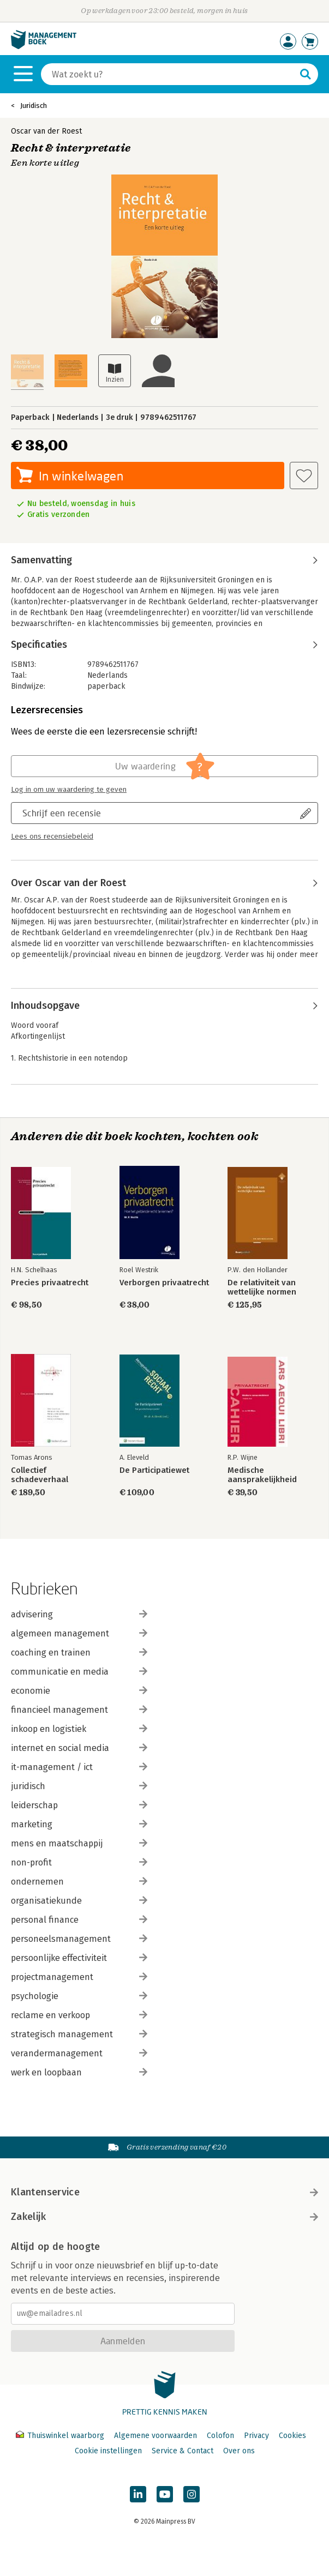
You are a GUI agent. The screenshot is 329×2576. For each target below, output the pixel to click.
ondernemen (79, 1881)
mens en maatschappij (79, 1843)
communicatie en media (79, 1671)
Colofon (220, 2435)
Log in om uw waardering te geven (69, 789)
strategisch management (79, 2034)
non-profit (79, 1862)
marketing (79, 1824)
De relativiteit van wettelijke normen (262, 1287)
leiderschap (79, 1805)
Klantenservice (164, 2192)
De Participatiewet (154, 1470)
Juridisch (33, 105)
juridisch (79, 1786)
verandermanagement (79, 2053)
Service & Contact (182, 2450)
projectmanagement (79, 1977)
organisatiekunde (79, 1900)
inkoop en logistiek (79, 1729)
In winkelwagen (81, 475)
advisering (79, 1614)
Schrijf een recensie (61, 813)
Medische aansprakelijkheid (262, 1475)
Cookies (292, 2435)
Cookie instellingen (108, 2450)
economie (79, 1691)
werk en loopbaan (79, 2072)
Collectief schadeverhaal (39, 1475)
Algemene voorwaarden (155, 2435)
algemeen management (79, 1633)
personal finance (79, 1920)
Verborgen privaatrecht (164, 1282)
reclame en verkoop (79, 2015)
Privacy (256, 2435)
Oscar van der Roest (46, 131)
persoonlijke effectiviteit (79, 1958)
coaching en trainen (79, 1652)
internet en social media (79, 1748)
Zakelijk (164, 2217)
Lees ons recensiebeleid (52, 836)
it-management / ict (79, 1767)
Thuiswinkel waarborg (61, 2435)
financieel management (79, 1710)
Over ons (239, 2450)
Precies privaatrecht (49, 1282)
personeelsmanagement (79, 1939)
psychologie (79, 1996)
